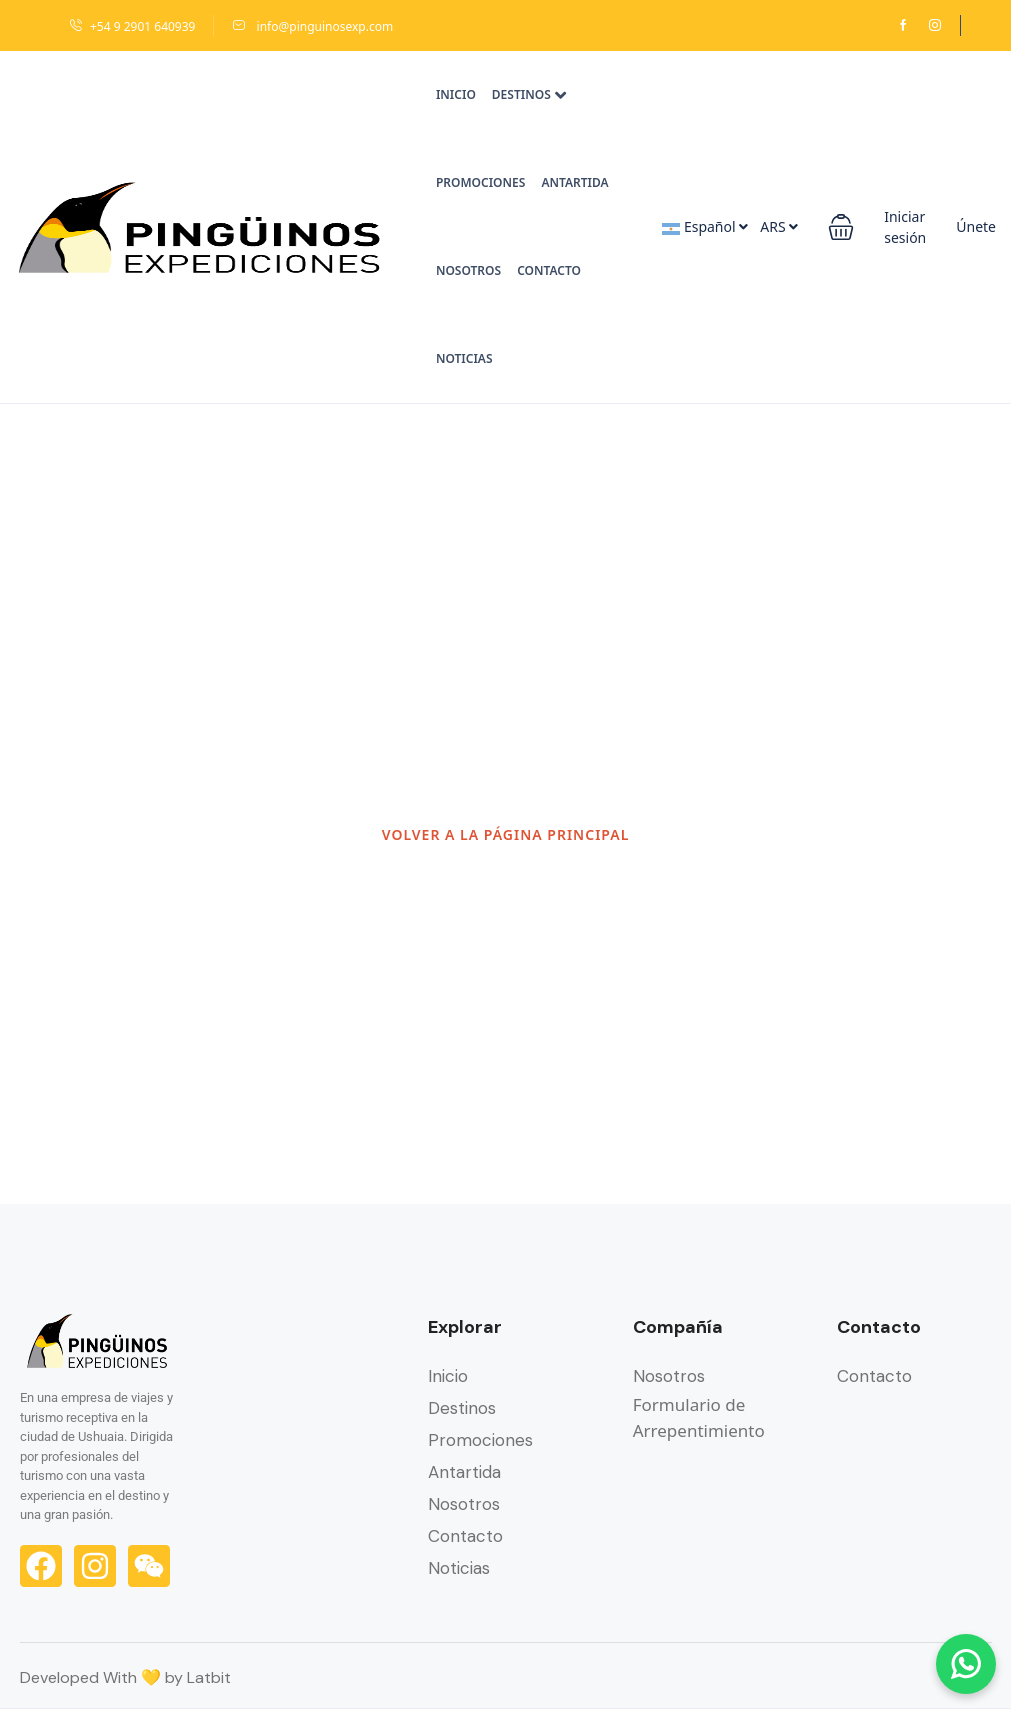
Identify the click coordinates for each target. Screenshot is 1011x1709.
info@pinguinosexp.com (312, 26)
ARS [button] (779, 226)
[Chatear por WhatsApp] (966, 1664)
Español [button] (705, 226)
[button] (841, 227)
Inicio (456, 94)
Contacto (549, 270)
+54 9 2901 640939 (132, 26)
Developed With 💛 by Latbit (125, 1677)
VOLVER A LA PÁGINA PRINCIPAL (506, 834)
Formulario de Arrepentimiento (699, 1417)
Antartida (574, 182)
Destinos (529, 95)
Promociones (481, 182)
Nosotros (468, 270)
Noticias (464, 358)
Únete (976, 226)
